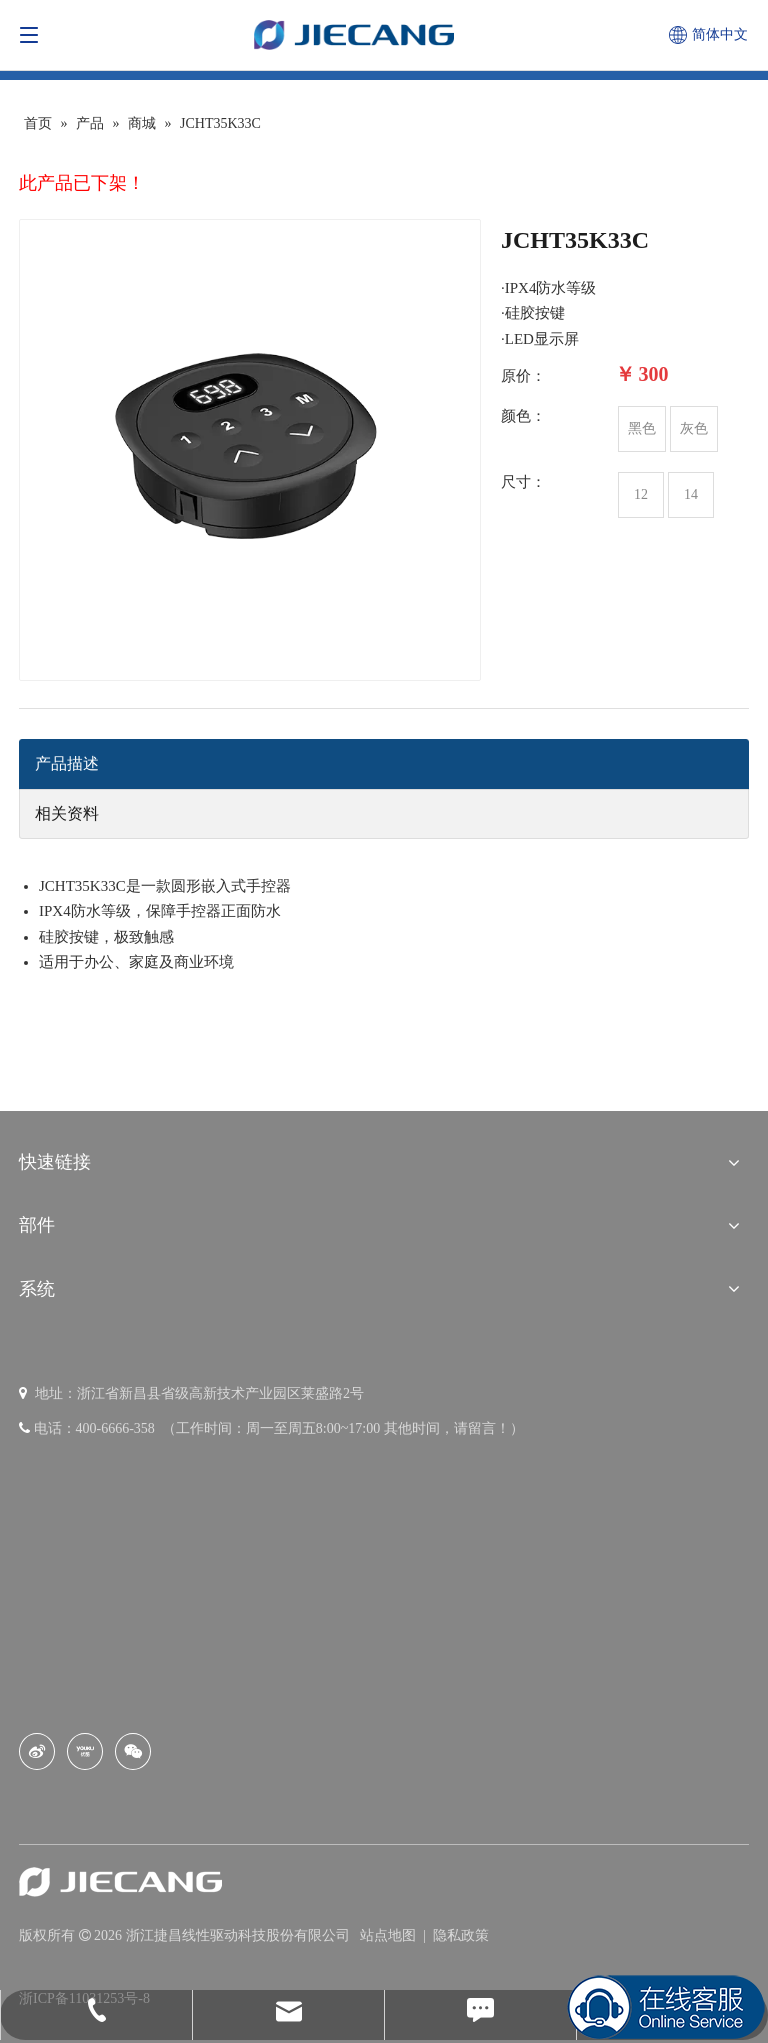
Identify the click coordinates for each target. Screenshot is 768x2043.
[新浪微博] (37, 1751)
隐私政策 (461, 1935)
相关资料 (67, 813)
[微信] (133, 1751)
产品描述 (67, 763)
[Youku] (85, 1751)
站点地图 (390, 1935)
